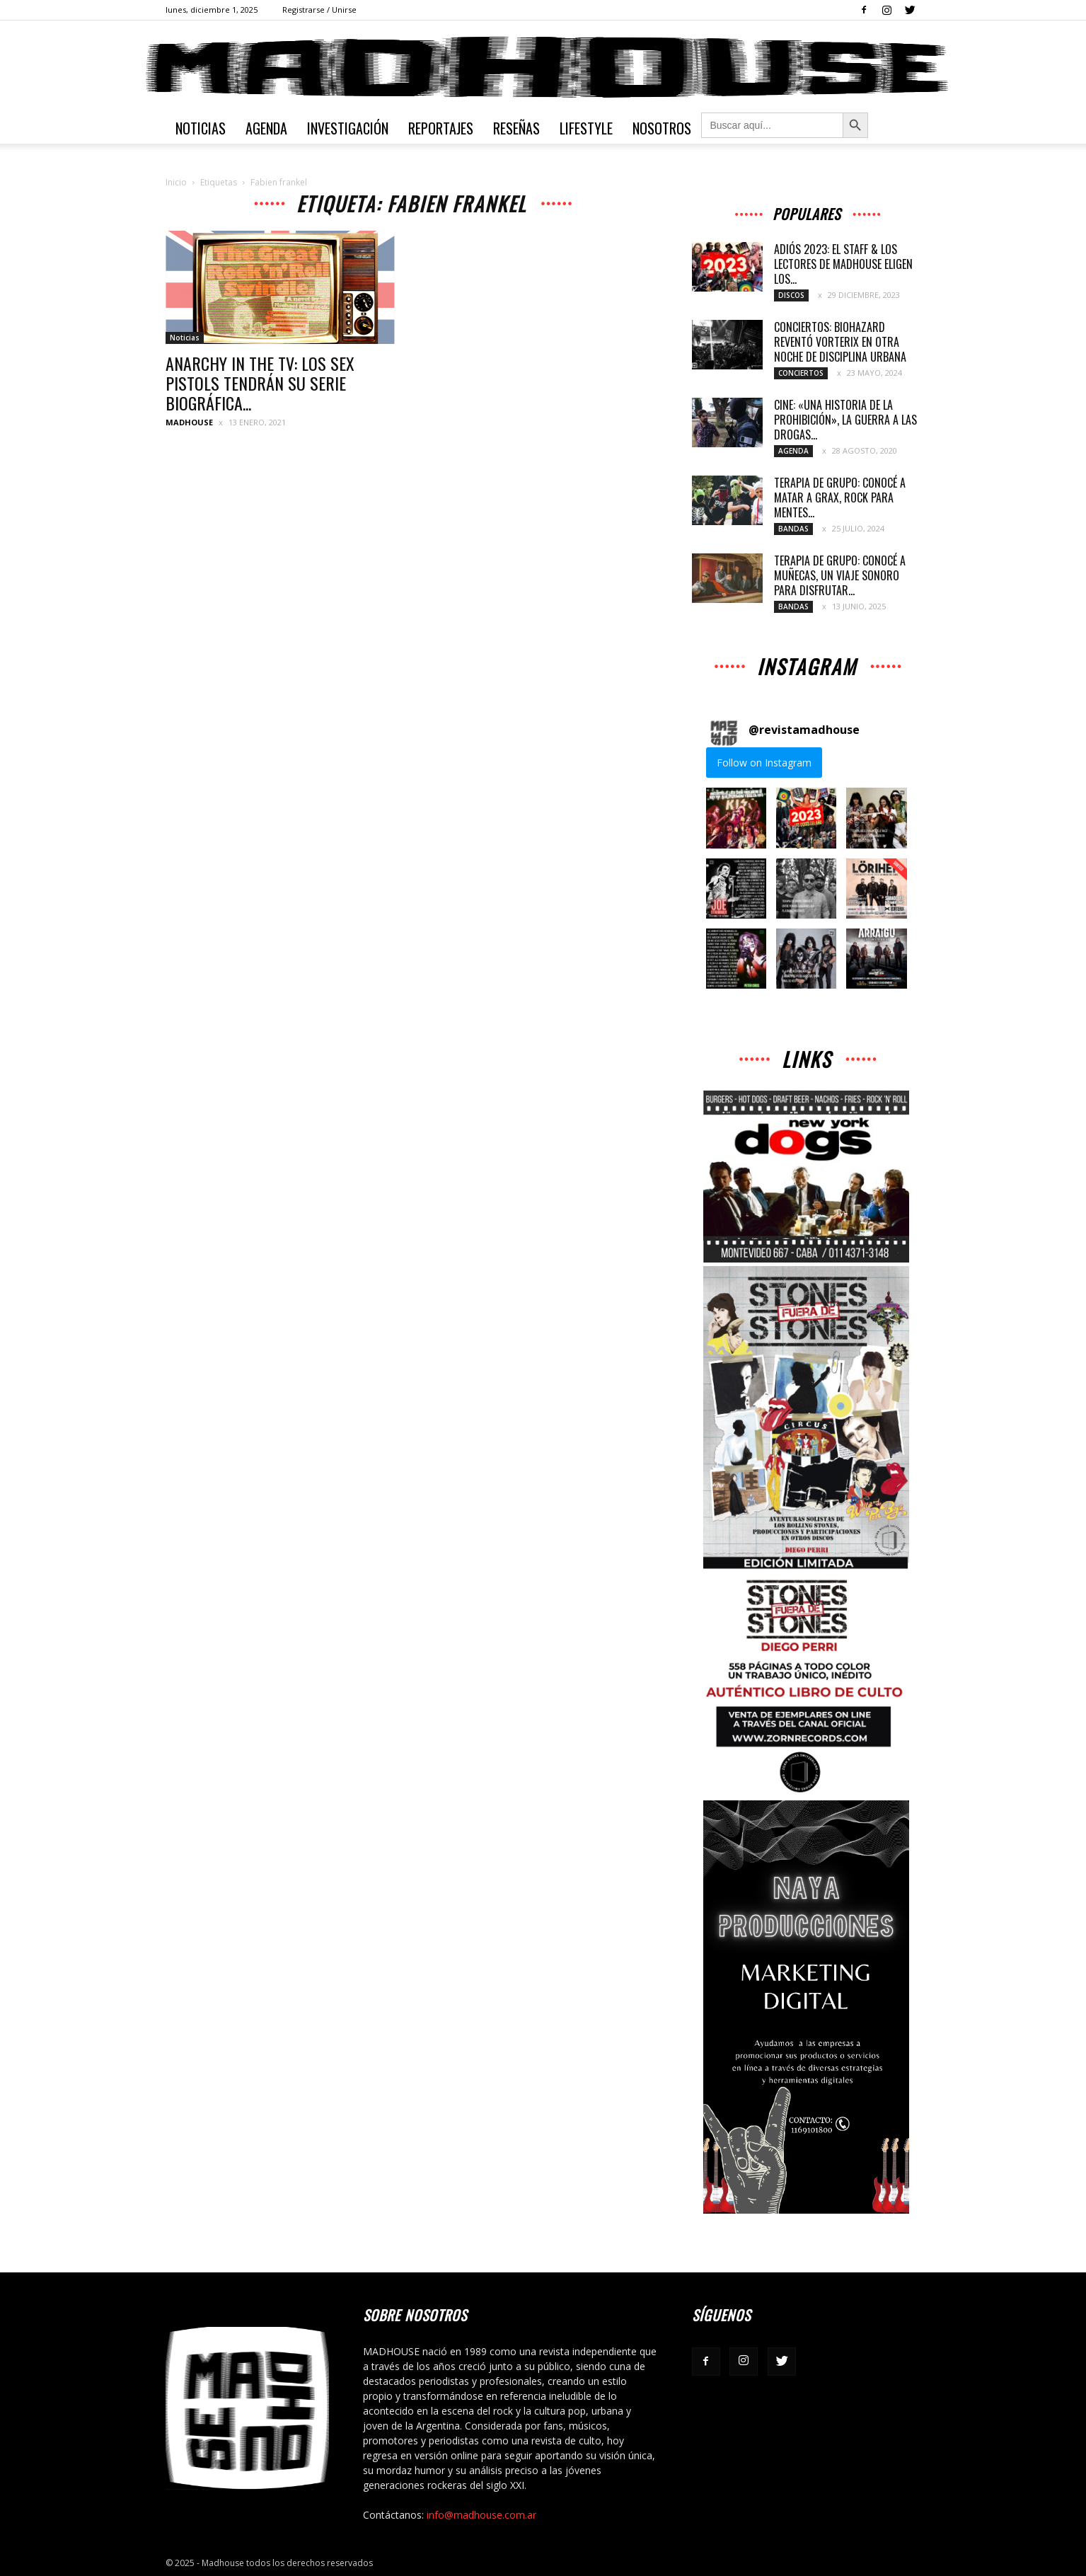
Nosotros (661, 128)
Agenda (266, 128)
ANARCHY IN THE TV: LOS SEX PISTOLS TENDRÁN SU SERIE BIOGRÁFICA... (260, 382)
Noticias (200, 128)
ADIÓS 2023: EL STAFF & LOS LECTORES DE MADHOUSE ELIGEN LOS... (843, 264)
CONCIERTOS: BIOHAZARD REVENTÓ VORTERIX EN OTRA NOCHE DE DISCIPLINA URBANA (840, 341)
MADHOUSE (189, 422)
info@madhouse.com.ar (481, 2515)
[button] (736, 818)
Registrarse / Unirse (319, 9)
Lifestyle (586, 128)
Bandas (793, 529)
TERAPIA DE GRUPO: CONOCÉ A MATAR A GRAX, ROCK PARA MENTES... (840, 497)
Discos (791, 295)
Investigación (347, 128)
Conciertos (801, 373)
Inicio (176, 182)
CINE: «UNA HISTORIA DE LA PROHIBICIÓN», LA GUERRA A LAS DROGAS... (845, 419)
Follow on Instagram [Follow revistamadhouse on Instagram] (764, 762)
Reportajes (440, 128)
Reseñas (516, 128)
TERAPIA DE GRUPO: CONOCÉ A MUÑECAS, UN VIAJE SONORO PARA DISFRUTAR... (840, 575)
